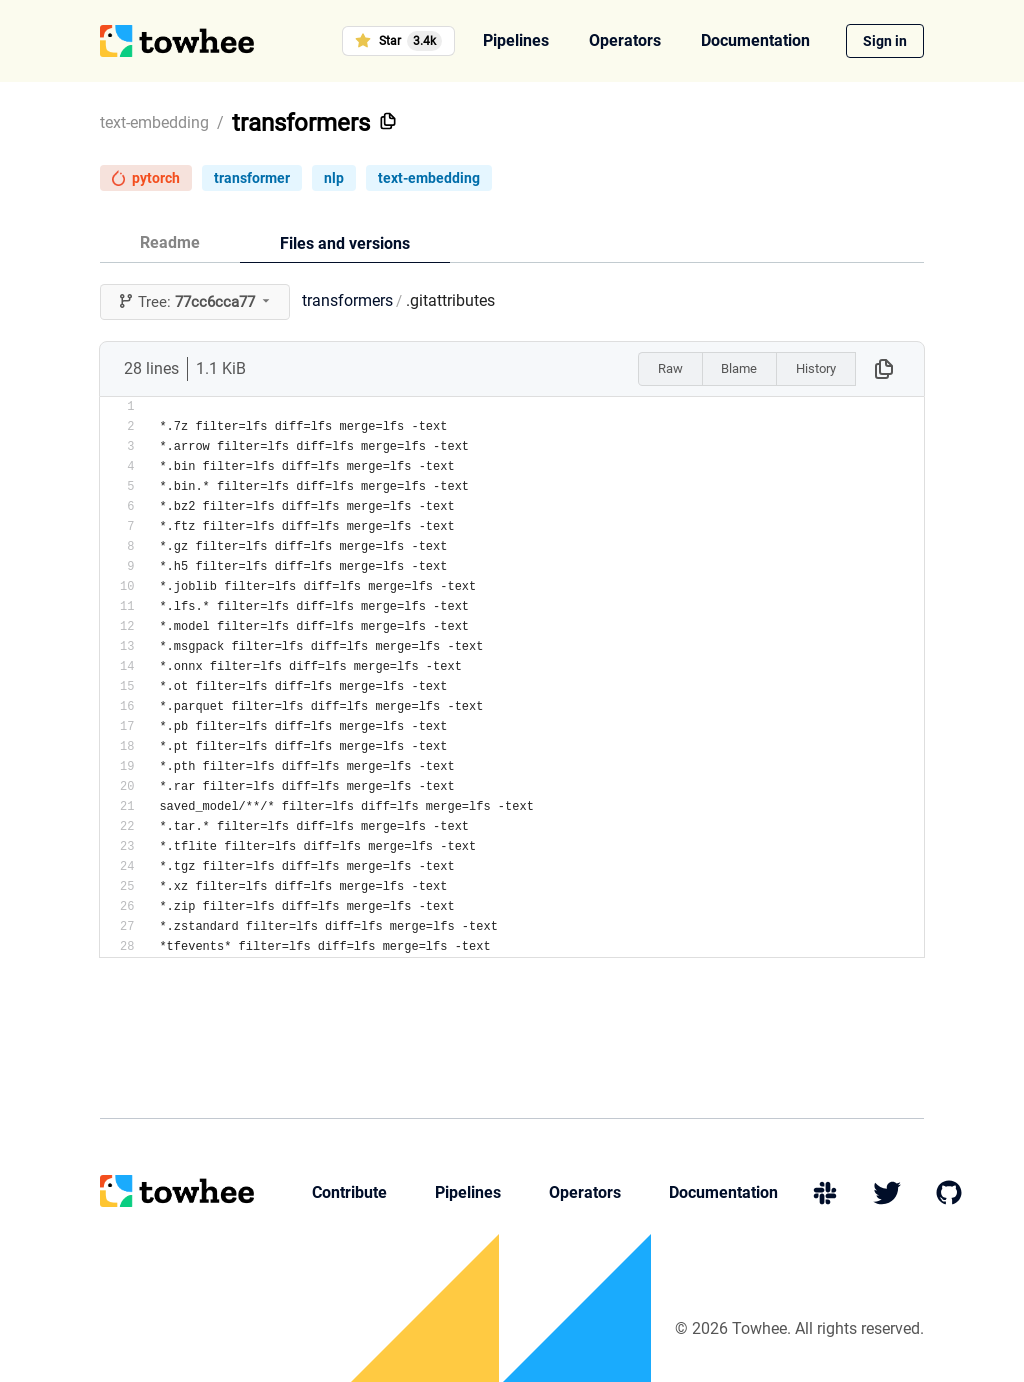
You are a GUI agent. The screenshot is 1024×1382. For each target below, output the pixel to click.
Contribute (349, 1192)
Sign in (885, 41)
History (816, 368)
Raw (670, 368)
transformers (301, 123)
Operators (625, 40)
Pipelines (516, 40)
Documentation (755, 40)
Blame (739, 368)
